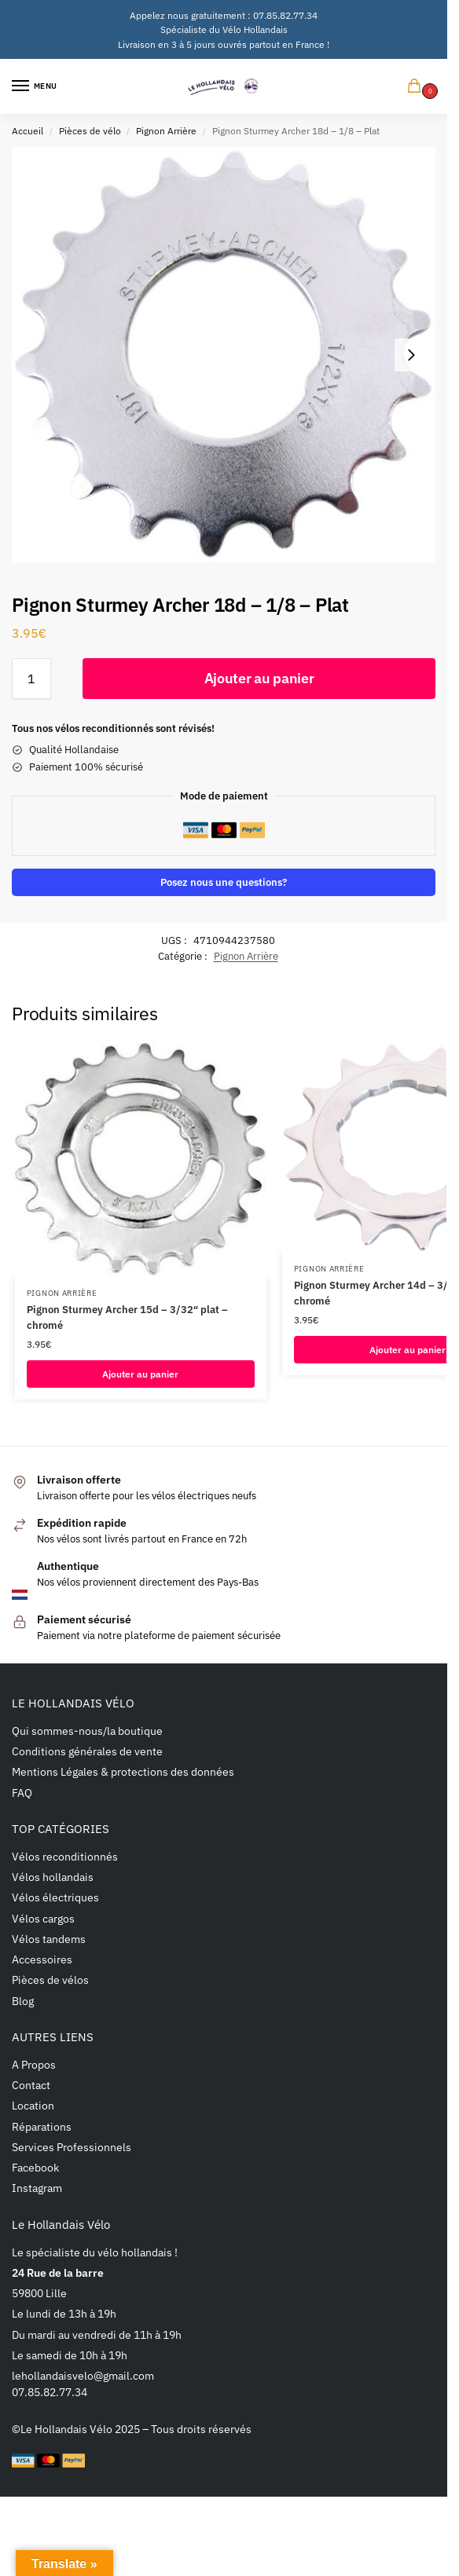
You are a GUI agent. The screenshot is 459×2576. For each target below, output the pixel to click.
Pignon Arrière (166, 130)
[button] (417, 86)
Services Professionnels (71, 2146)
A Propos (34, 2064)
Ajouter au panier (259, 678)
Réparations (42, 2126)
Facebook (35, 2167)
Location (33, 2105)
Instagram (37, 2187)
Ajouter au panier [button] (140, 1373)
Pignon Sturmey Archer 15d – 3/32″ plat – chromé (127, 1317)
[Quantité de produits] (31, 678)
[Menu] (35, 86)
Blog (23, 2000)
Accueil (27, 130)
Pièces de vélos (50, 1979)
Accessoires (42, 1959)
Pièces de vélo (90, 130)
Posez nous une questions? (223, 882)
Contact (31, 2084)
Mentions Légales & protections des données (123, 1771)
